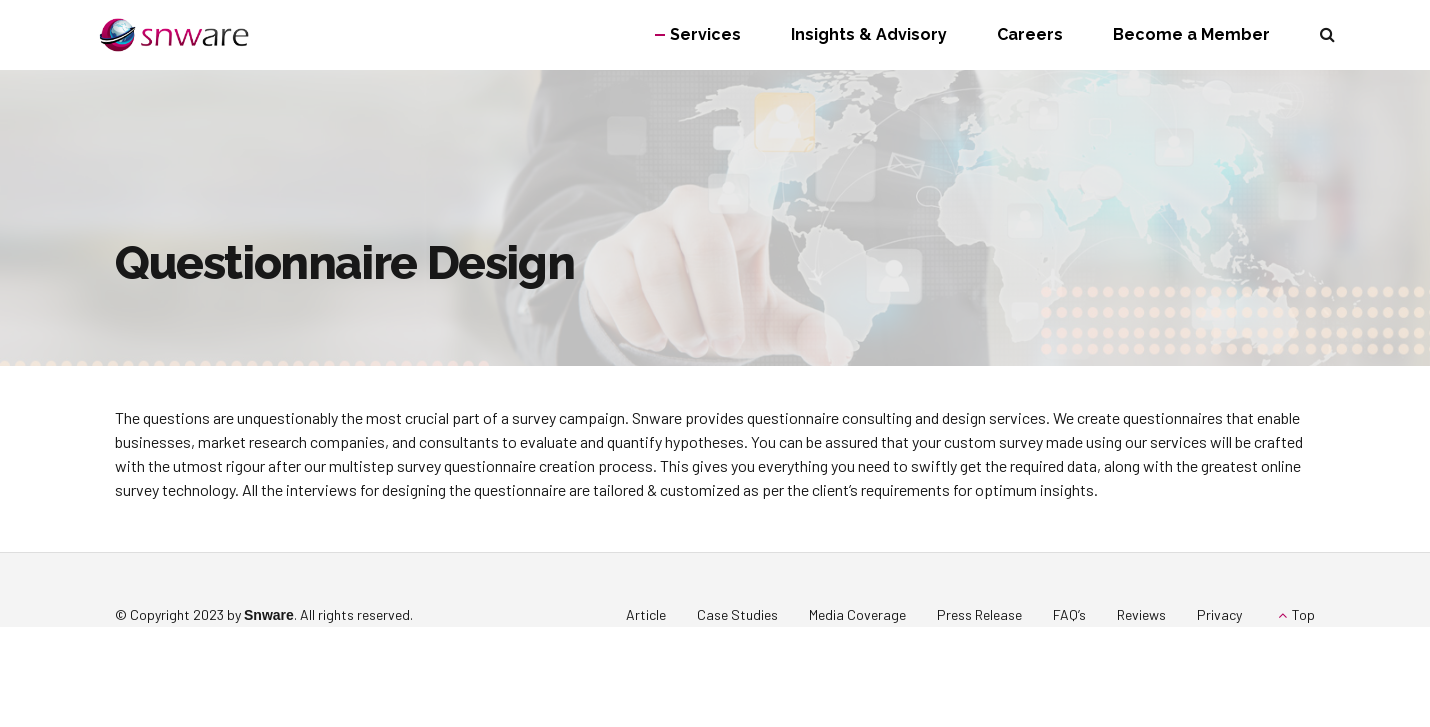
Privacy (1219, 614)
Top (1303, 614)
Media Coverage (857, 614)
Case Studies (737, 614)
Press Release (979, 614)
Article (646, 614)
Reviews (1141, 614)
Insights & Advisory (869, 34)
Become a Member (1191, 34)
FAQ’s (1069, 614)
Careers (1030, 34)
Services (705, 34)
